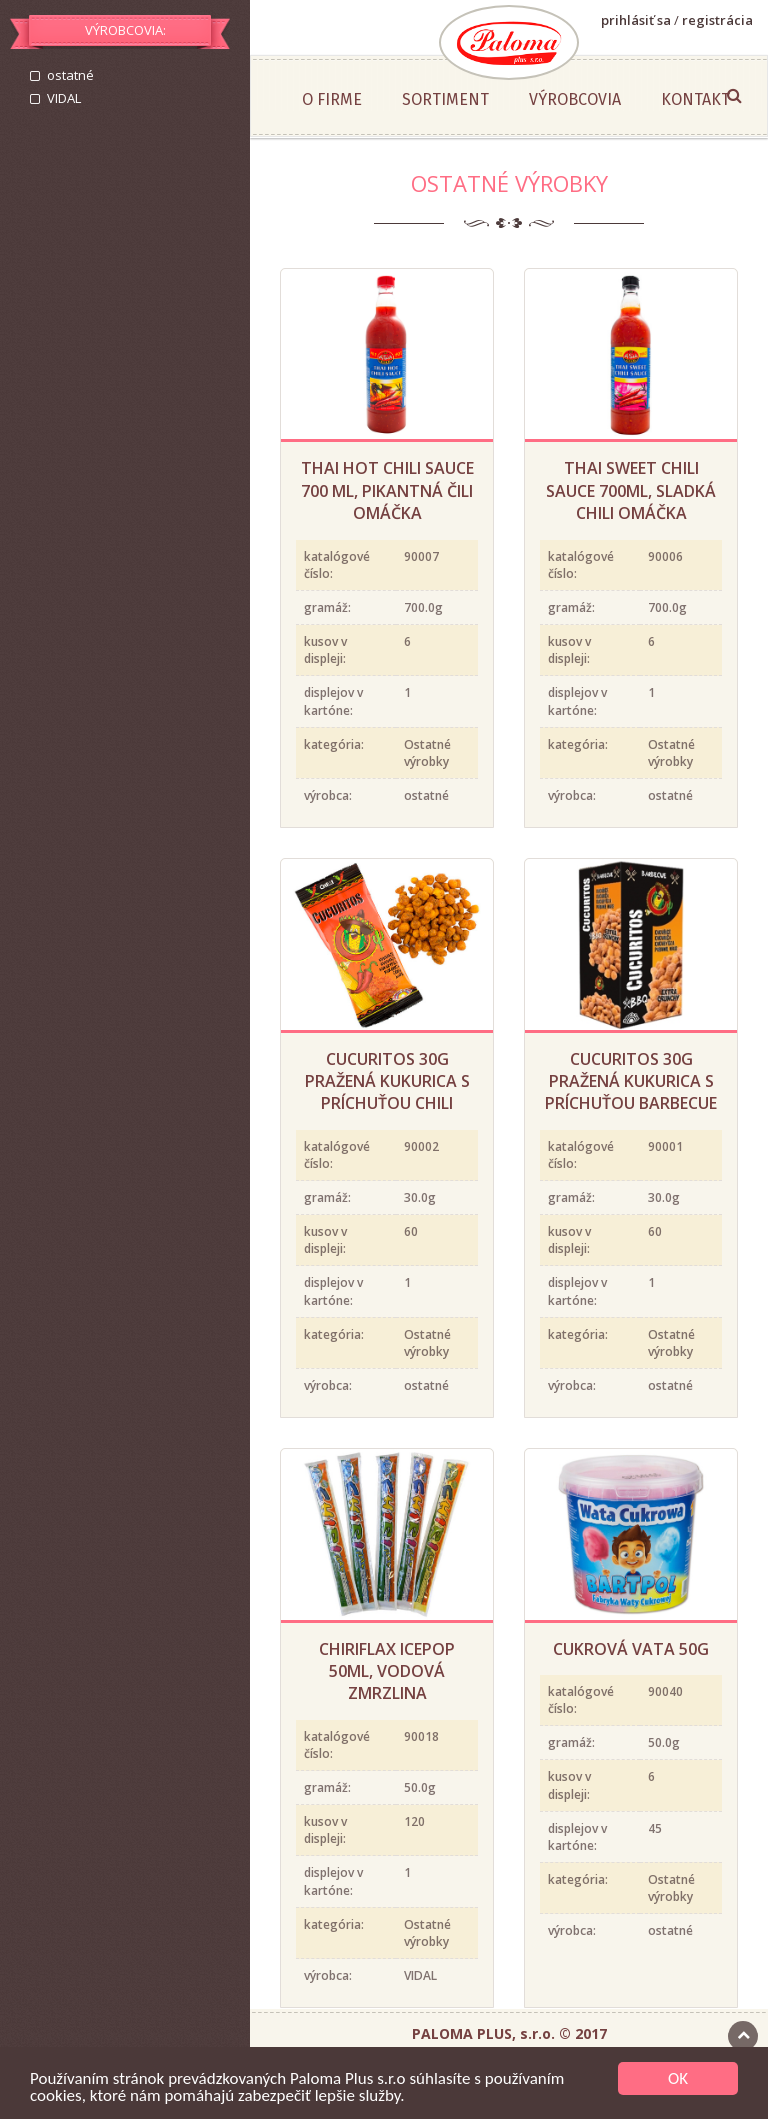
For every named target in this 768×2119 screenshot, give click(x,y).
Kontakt (695, 99)
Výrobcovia (575, 99)
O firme (332, 99)
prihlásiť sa (636, 20)
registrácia (717, 20)
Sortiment (445, 99)
